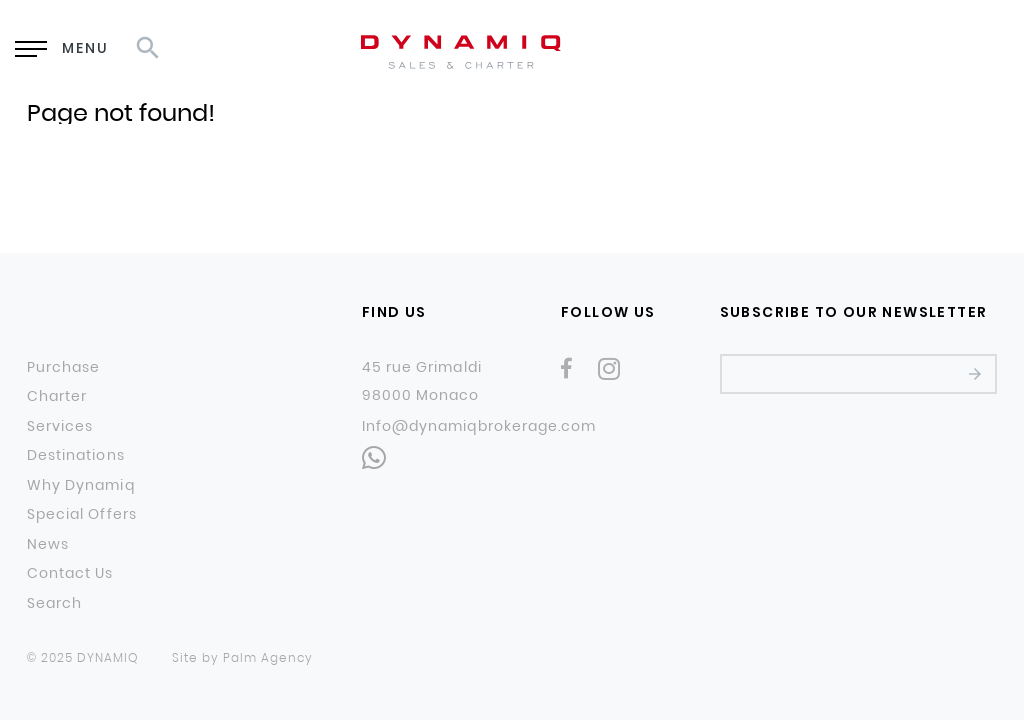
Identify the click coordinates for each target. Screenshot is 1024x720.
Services (60, 427)
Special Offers (82, 515)
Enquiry (699, 50)
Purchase (63, 368)
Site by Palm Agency (242, 657)
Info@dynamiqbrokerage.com (479, 426)
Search (54, 604)
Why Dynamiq (81, 486)
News (48, 545)
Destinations (76, 456)
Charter (57, 397)
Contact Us (70, 574)
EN (833, 50)
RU (884, 50)
